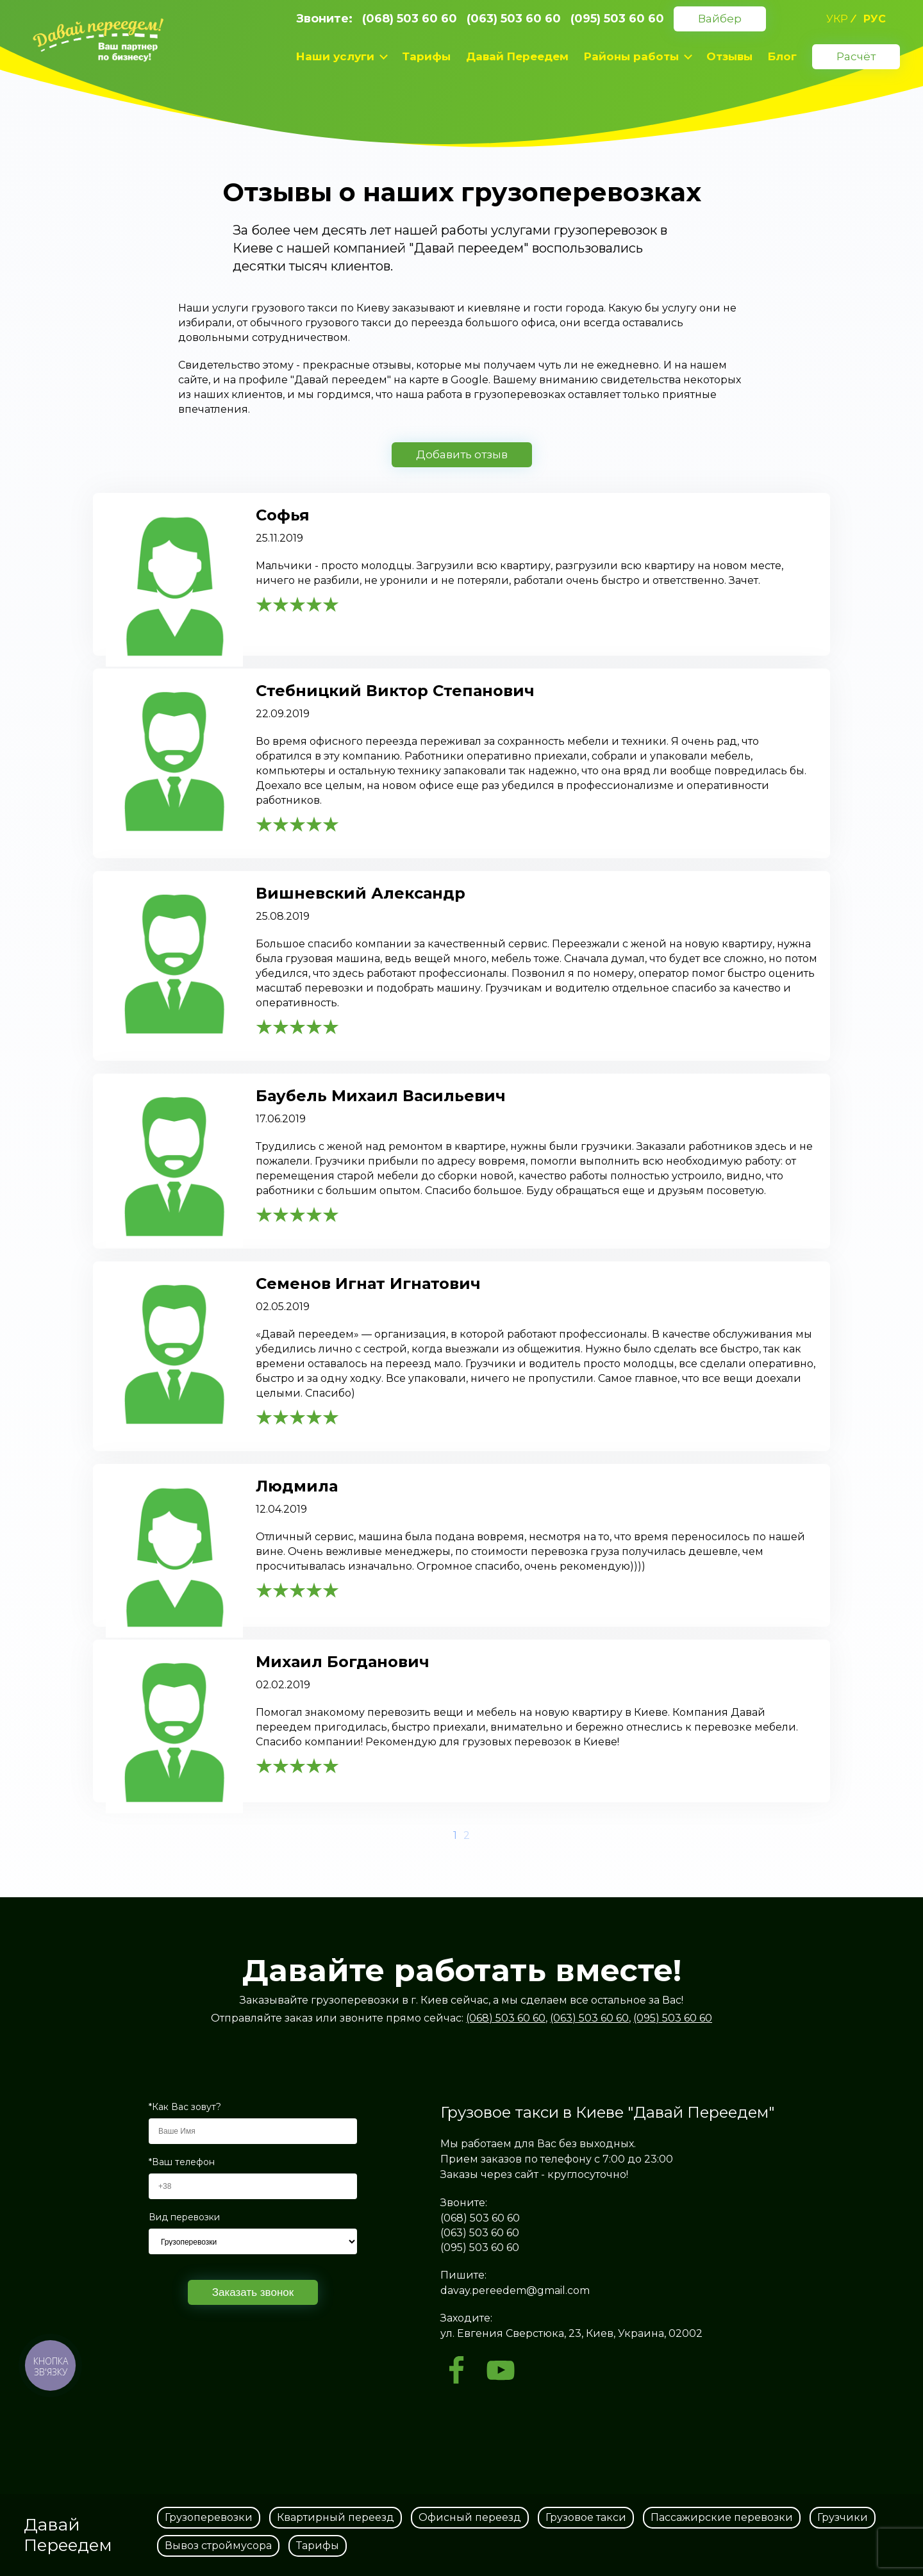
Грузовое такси (585, 2517)
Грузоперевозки (209, 2517)
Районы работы (631, 56)
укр (837, 19)
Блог (782, 56)
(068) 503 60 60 (409, 19)
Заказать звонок (253, 2292)
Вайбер (720, 18)
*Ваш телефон (182, 2162)
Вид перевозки (184, 2217)
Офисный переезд (470, 2517)
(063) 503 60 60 (514, 19)
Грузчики (842, 2517)
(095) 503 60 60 (617, 19)
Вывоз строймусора (218, 2545)
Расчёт (856, 56)
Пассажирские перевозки (722, 2517)
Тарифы (426, 56)
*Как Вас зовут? (185, 2107)
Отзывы (729, 56)
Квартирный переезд (335, 2517)
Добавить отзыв (462, 454)
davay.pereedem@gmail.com (515, 2290)
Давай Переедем (517, 56)
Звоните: (324, 19)
